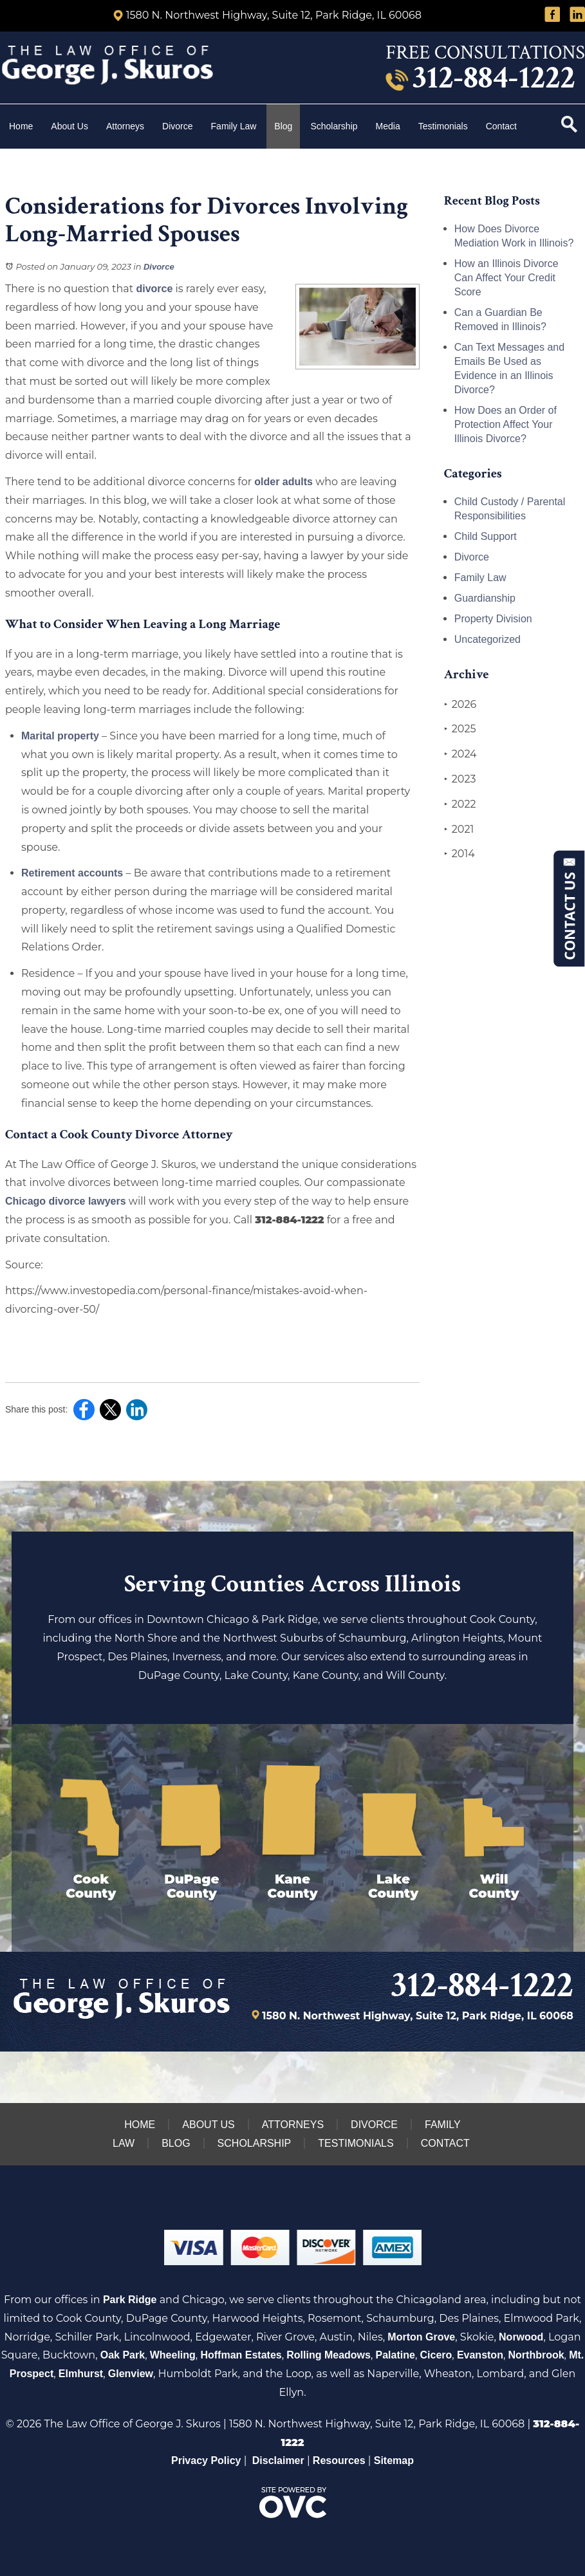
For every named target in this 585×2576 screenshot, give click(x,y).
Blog (283, 126)
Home (21, 126)
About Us (69, 126)
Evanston (480, 2354)
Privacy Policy (206, 2460)
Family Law (234, 126)
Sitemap (394, 2460)
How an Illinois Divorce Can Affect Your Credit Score (506, 277)
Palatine (395, 2354)
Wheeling (173, 2354)
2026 (460, 705)
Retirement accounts (72, 872)
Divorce (177, 126)
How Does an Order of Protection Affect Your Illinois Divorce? (505, 424)
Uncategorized (487, 639)
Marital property (60, 735)
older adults (283, 481)
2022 (460, 804)
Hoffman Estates (240, 2354)
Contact (502, 126)
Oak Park (122, 2354)
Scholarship (333, 126)
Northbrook (536, 2354)
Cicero (436, 2354)
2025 (460, 729)
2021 (459, 829)
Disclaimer (278, 2460)
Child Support (485, 536)
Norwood (521, 2336)
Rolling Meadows (328, 2354)
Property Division (493, 618)
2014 (459, 854)
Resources (339, 2460)
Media (388, 126)
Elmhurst (81, 2373)
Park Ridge (130, 2299)
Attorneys (125, 126)
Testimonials (443, 126)
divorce (154, 288)
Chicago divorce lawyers (65, 1201)
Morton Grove (421, 2336)
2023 (460, 779)
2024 (460, 754)
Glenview (130, 2373)
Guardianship (484, 598)
